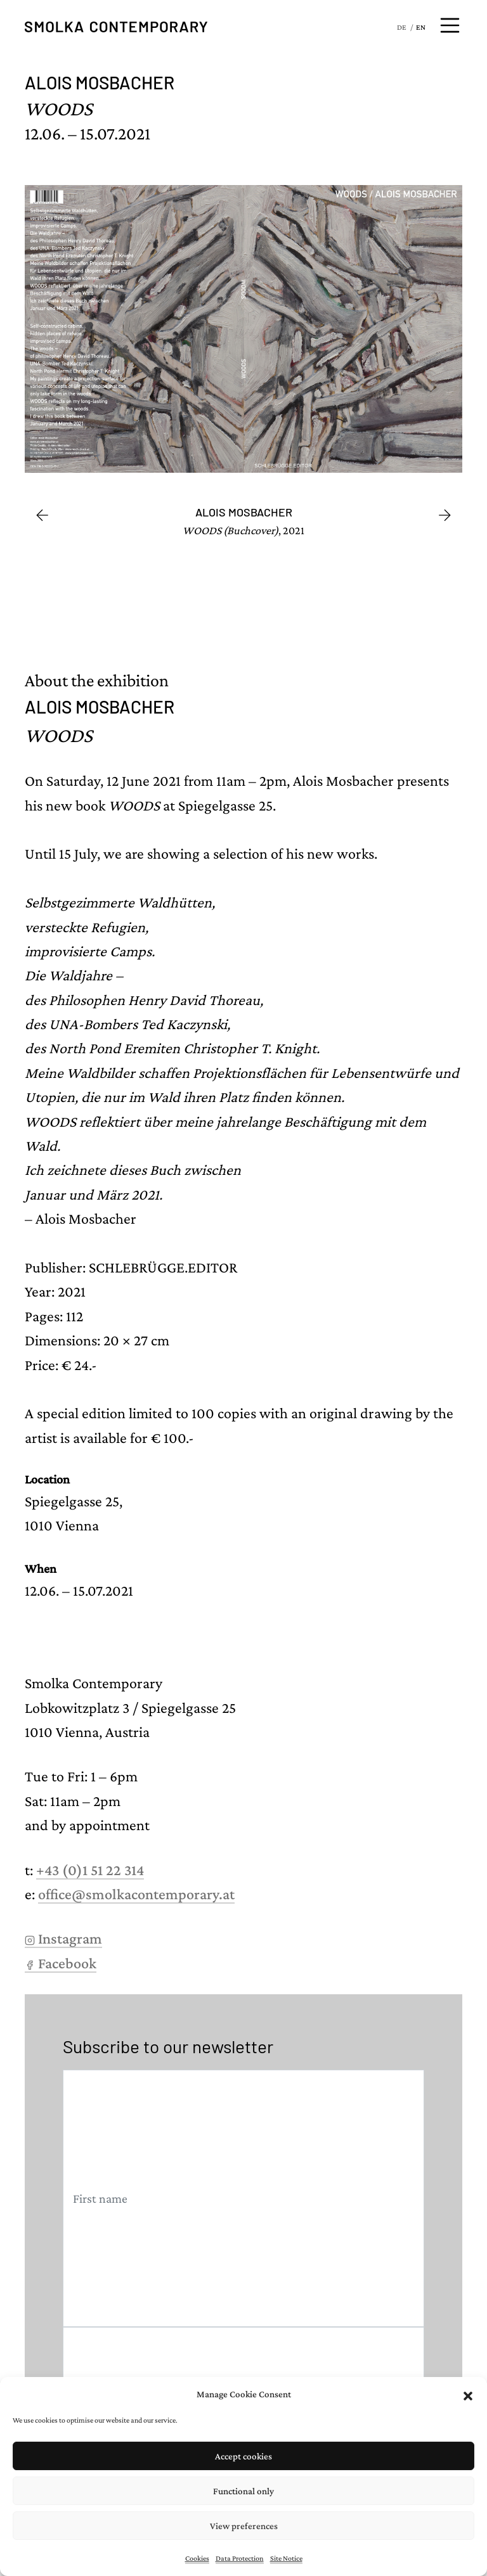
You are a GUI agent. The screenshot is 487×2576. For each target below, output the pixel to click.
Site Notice (286, 2558)
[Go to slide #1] (55, 601)
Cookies (197, 2558)
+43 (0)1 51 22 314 (90, 1869)
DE (401, 27)
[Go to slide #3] (187, 601)
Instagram (63, 1938)
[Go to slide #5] (319, 601)
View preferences (244, 2526)
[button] (468, 2394)
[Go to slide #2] (121, 601)
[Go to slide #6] (384, 601)
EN (420, 27)
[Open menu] (450, 25)
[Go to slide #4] (253, 601)
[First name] (243, 2199)
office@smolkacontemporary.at (136, 1893)
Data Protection (240, 2558)
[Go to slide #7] (450, 601)
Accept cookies (243, 2456)
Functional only (243, 2491)
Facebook (60, 1962)
